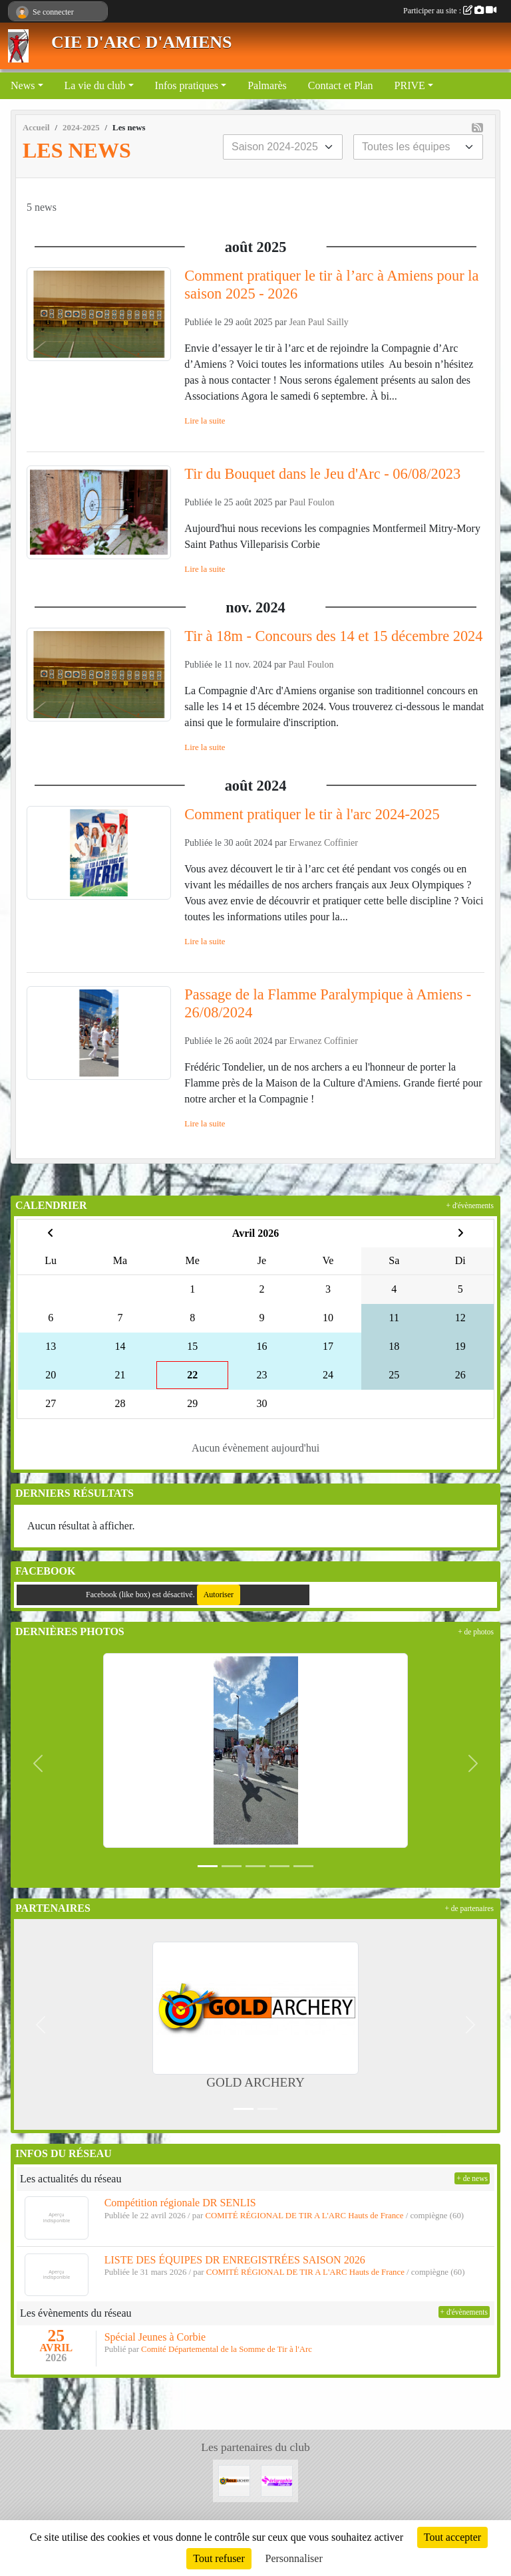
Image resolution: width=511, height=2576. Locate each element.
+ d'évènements (470, 1206)
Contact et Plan (340, 85)
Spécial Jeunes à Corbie (155, 2337)
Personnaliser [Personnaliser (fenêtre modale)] (294, 2558)
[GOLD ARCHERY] (234, 2480)
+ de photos (476, 1632)
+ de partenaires (469, 1908)
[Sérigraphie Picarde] (277, 2480)
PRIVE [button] (410, 85)
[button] (38, 1763)
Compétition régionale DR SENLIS (180, 2202)
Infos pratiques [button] (187, 85)
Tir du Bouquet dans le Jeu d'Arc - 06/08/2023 (322, 473)
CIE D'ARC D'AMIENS (141, 42)
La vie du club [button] (95, 85)
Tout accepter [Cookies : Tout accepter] (452, 2537)
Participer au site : (449, 10)
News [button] (23, 85)
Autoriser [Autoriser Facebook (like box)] (219, 1594)
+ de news (472, 2178)
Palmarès (267, 85)
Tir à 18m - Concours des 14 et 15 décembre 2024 (333, 636)
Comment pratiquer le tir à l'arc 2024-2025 (311, 814)
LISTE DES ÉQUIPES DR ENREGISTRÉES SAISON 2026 (234, 2259)
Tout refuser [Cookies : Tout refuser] (219, 2558)
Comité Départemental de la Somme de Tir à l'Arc (226, 2349)
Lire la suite (204, 421)
